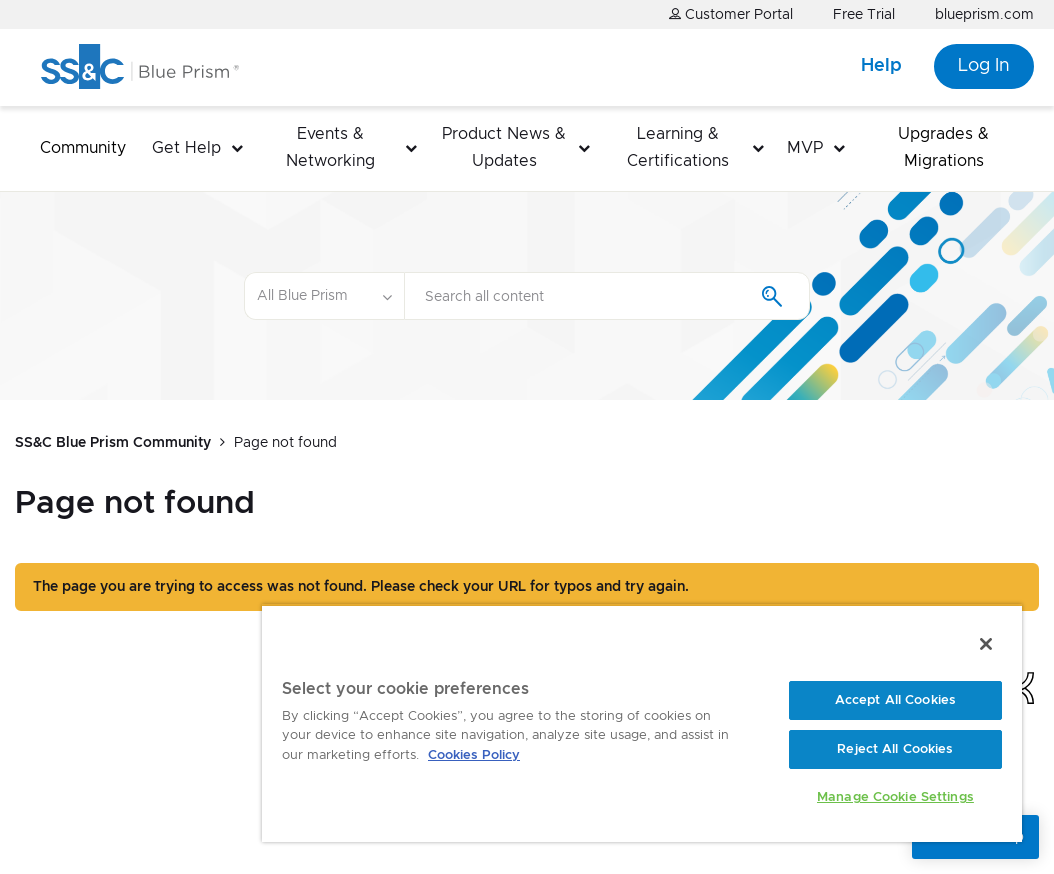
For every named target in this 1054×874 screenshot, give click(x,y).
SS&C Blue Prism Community (113, 443)
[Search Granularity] (324, 296)
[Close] (986, 644)
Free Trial (864, 15)
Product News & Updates (504, 147)
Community (83, 148)
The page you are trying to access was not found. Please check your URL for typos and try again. (361, 587)
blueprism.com (984, 15)
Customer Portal (731, 14)
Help (881, 66)
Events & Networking (330, 147)
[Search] (607, 296)
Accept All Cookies (895, 700)
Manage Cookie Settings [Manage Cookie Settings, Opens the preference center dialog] (895, 797)
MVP (805, 148)
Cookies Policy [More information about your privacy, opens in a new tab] (474, 755)
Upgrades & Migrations (943, 147)
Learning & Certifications (678, 147)
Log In (984, 66)
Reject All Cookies (895, 749)
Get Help (186, 148)
